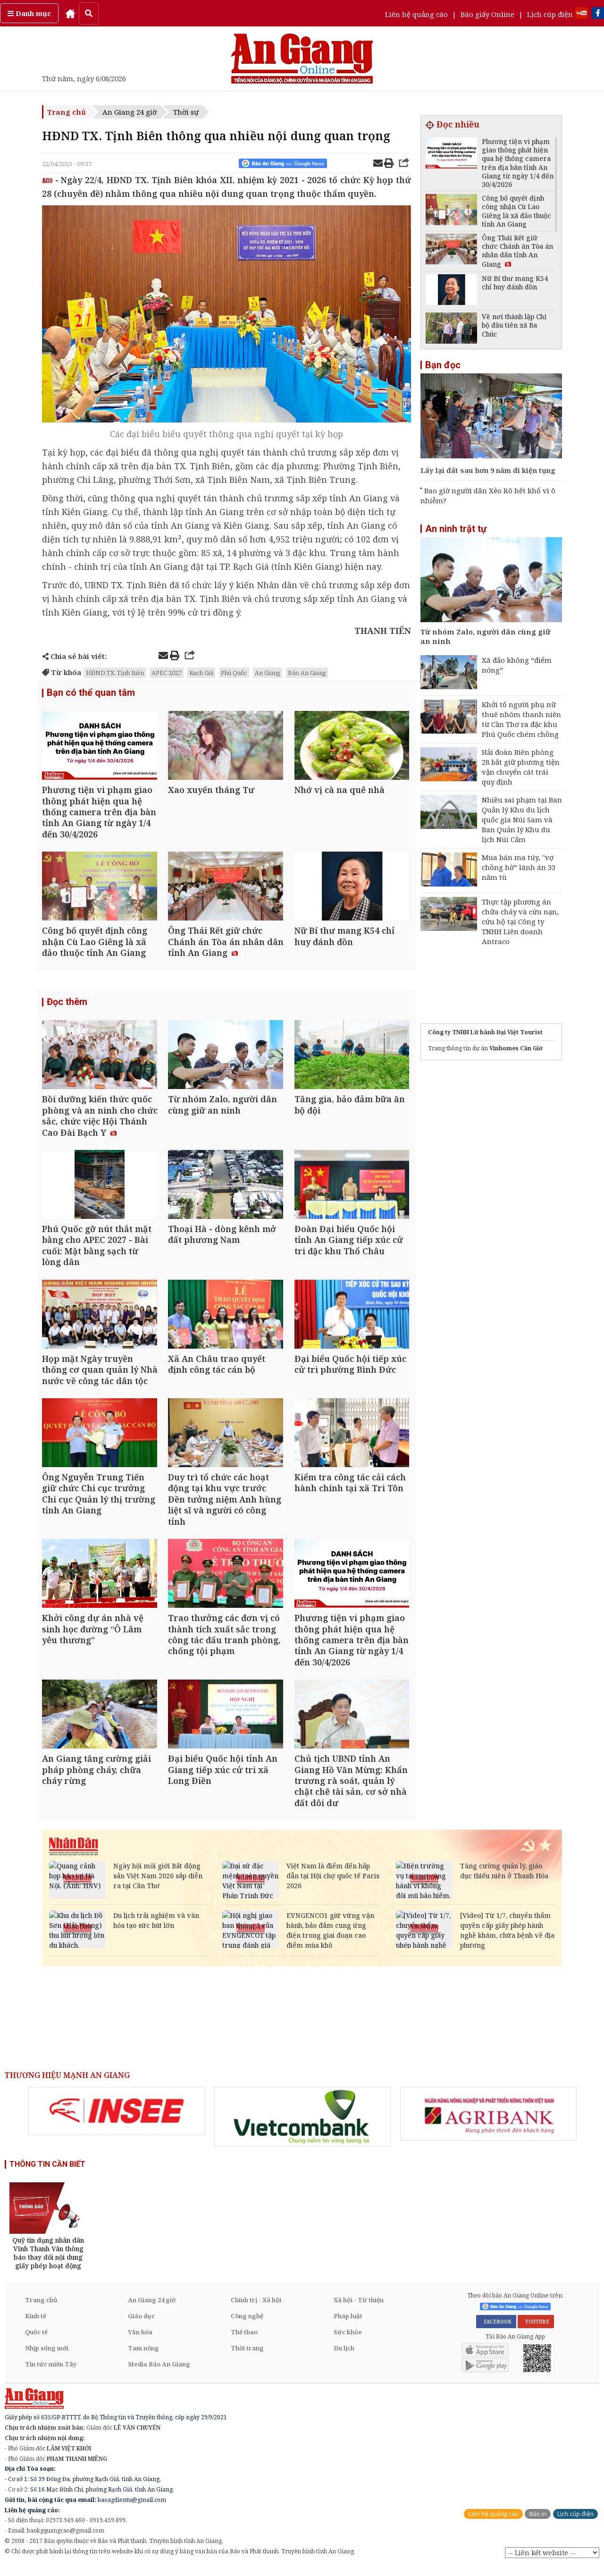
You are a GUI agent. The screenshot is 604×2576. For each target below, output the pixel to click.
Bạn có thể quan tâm (91, 693)
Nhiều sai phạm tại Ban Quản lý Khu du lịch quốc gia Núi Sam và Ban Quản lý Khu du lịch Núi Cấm (522, 819)
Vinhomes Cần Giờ (516, 1048)
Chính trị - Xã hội (256, 2309)
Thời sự (186, 112)
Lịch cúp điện (550, 14)
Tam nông (143, 2357)
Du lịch (344, 2357)
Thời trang (247, 2357)
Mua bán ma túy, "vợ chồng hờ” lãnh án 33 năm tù (518, 867)
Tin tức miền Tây (50, 2373)
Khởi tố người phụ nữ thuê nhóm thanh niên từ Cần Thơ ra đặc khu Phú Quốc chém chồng (521, 719)
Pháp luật (348, 2325)
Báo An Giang (307, 672)
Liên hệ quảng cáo (416, 14)
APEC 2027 (166, 672)
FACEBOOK (496, 2330)
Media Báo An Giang (159, 2373)
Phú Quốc (234, 672)
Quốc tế (36, 2341)
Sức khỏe (348, 2341)
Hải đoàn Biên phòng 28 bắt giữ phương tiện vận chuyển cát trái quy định (521, 766)
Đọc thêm (67, 1004)
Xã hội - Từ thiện (359, 2309)
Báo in (537, 2522)
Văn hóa (140, 2341)
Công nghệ (247, 2325)
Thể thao (244, 2341)
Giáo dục (141, 2325)
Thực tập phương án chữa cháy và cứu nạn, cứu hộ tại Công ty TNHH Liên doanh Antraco (520, 921)
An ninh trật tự (456, 528)
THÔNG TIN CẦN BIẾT (47, 2173)
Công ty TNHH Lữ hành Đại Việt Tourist (485, 1032)
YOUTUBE (535, 2330)
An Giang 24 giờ (129, 112)
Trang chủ (66, 112)
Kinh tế (35, 2325)
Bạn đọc (443, 365)
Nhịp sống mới (46, 2357)
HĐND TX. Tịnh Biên (115, 672)
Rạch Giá (201, 672)
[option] (117, 2120)
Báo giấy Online (487, 14)
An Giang (267, 672)
